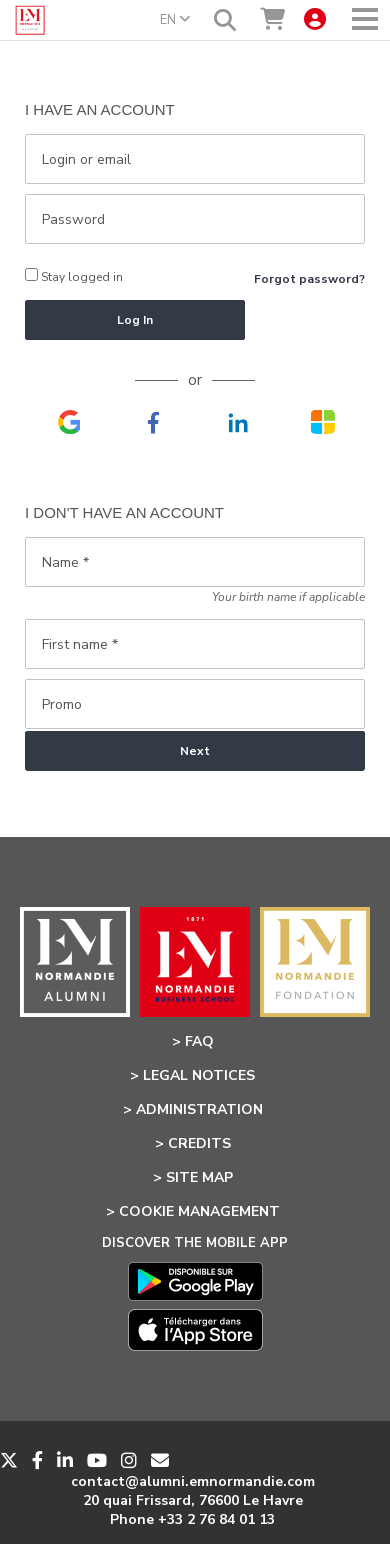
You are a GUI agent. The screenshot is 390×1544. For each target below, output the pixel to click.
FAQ (199, 1041)
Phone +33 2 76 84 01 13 (192, 1519)
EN (175, 20)
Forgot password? (309, 279)
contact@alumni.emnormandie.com (193, 1481)
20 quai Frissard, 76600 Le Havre (193, 1500)
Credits (199, 1143)
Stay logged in (74, 276)
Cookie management (199, 1211)
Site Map (199, 1177)
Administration (199, 1109)
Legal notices (199, 1075)
